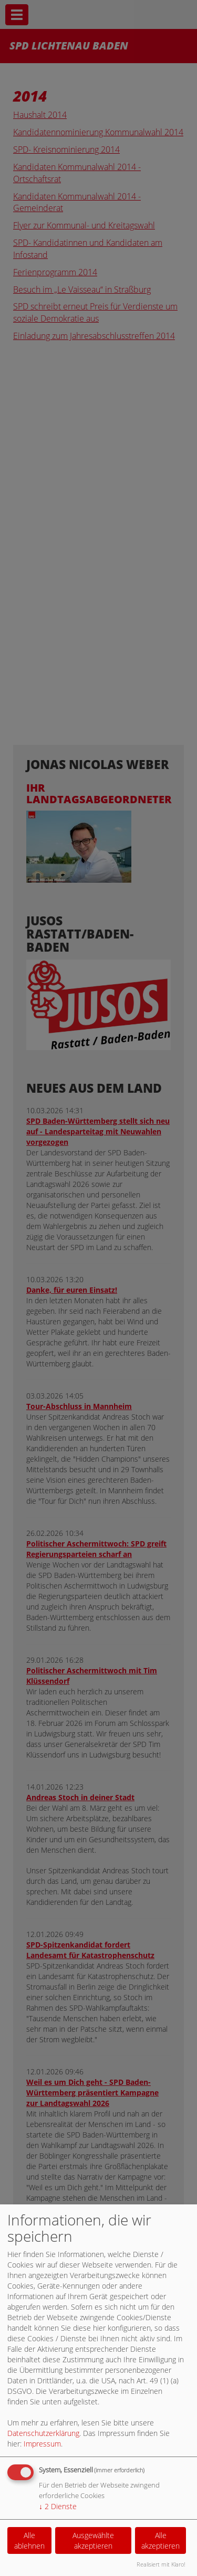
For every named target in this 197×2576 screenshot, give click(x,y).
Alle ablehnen (29, 2540)
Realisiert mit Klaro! (161, 2564)
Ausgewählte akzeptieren (93, 2540)
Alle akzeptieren (160, 2540)
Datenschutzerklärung (43, 2433)
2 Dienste (58, 2506)
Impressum (42, 2444)
